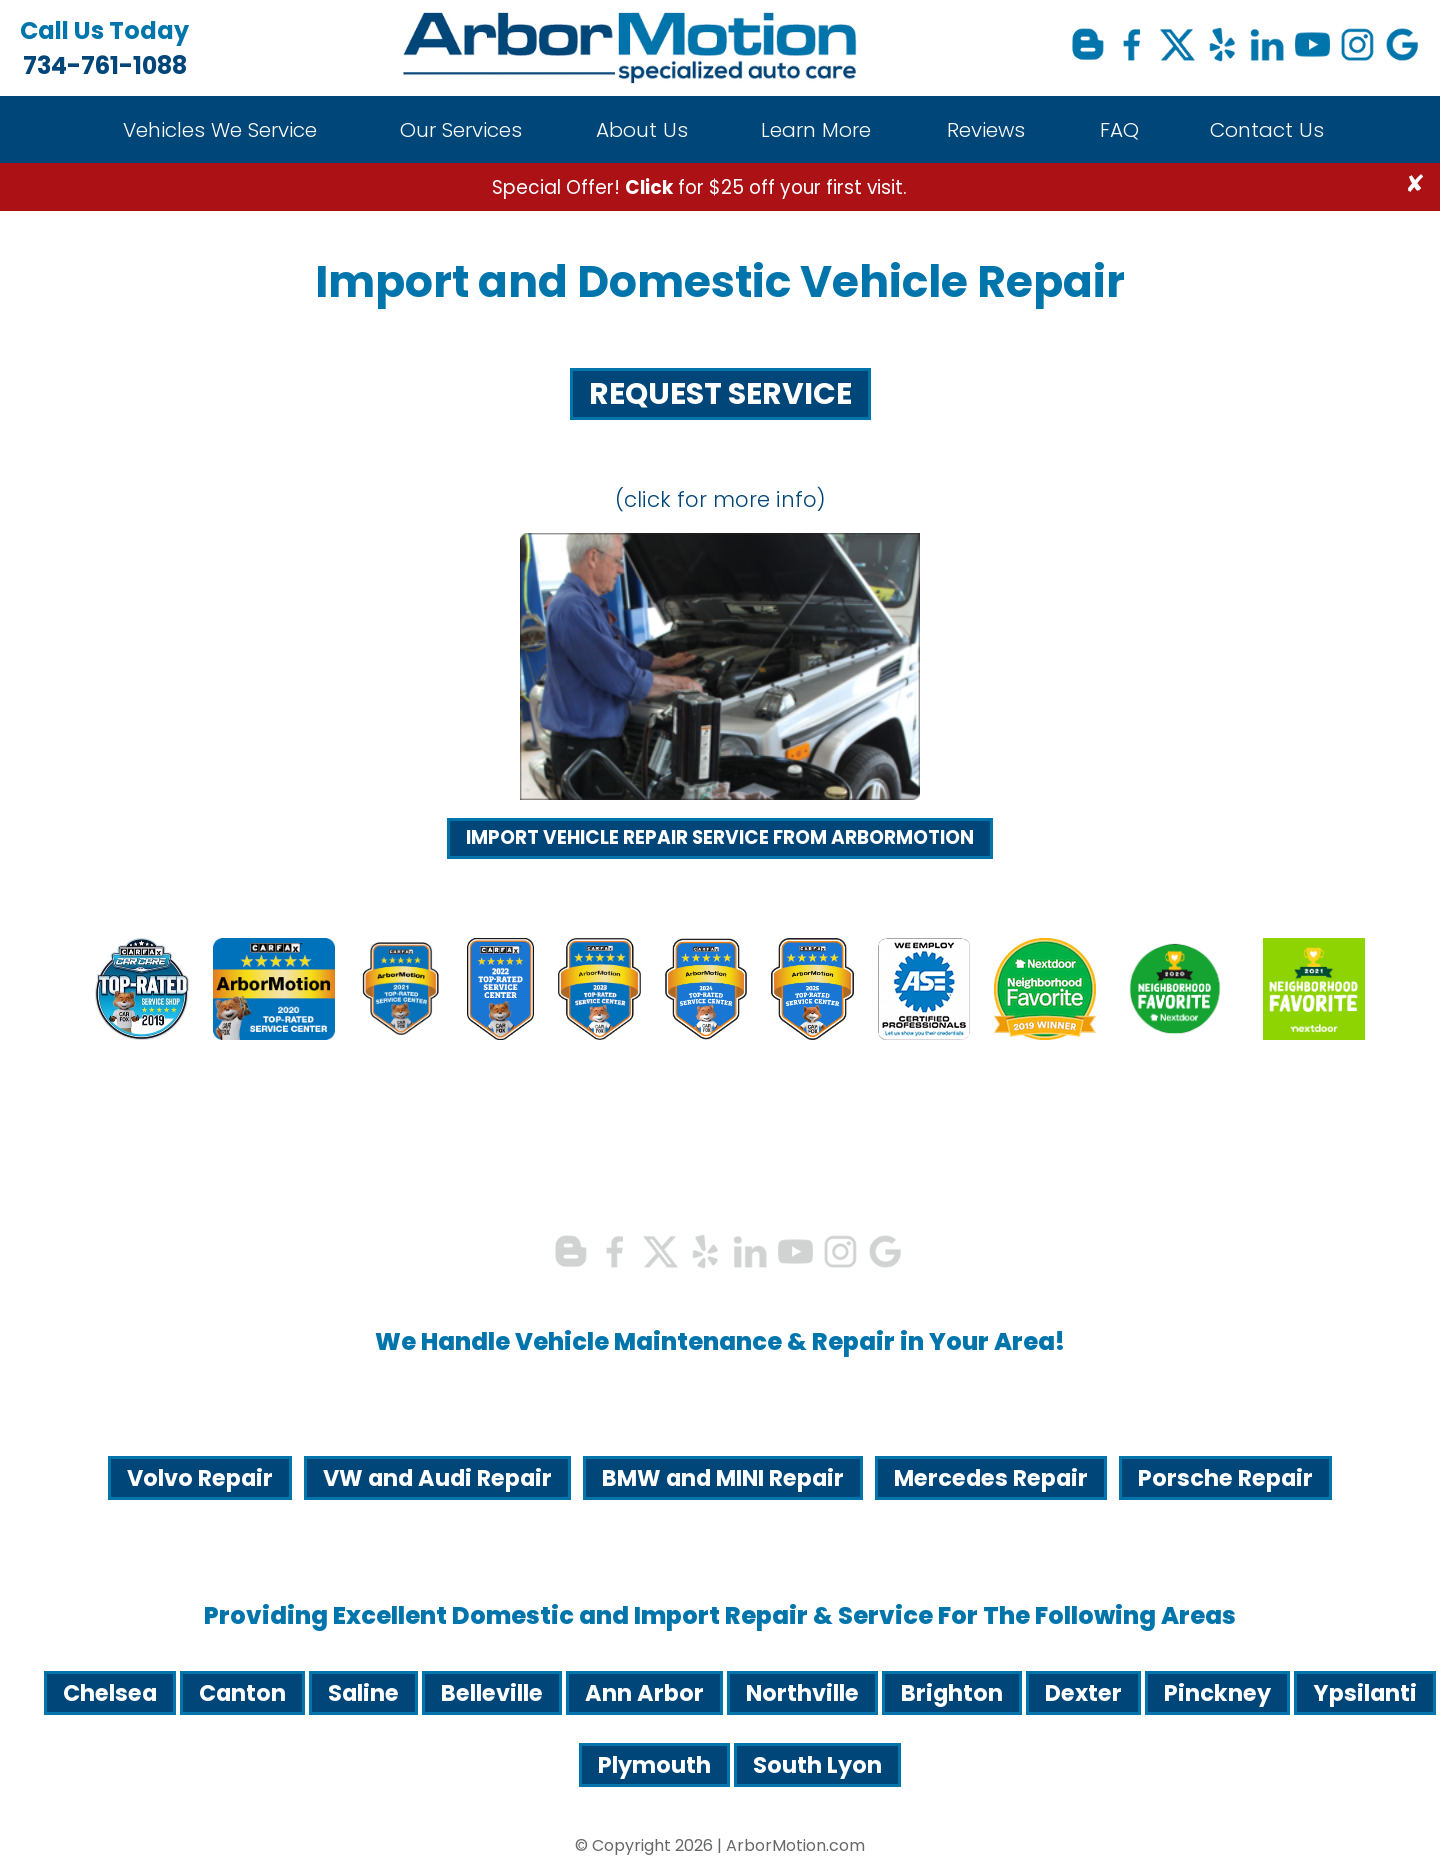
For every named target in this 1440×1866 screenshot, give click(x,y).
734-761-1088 (104, 47)
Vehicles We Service (220, 130)
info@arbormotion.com (163, 1235)
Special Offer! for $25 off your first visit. (699, 187)
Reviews (986, 130)
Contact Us (1267, 130)
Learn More (816, 130)
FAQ (1119, 130)
